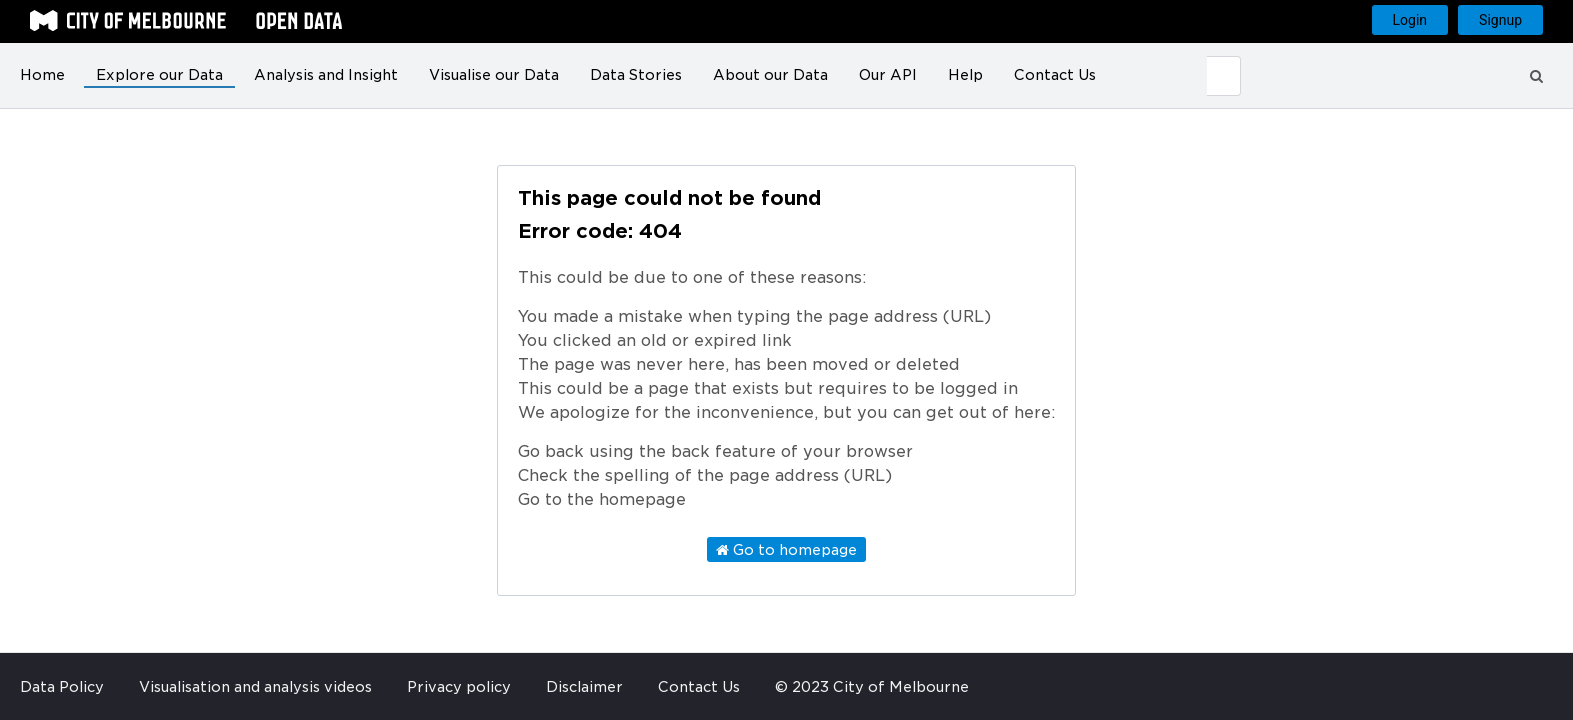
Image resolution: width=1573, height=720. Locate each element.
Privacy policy (459, 687)
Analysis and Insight (326, 75)
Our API (888, 75)
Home (42, 75)
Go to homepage (786, 550)
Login (1410, 20)
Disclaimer (584, 687)
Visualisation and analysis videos (255, 687)
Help (965, 75)
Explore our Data (159, 75)
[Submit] (1224, 76)
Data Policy (62, 687)
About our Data (770, 75)
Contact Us (1055, 75)
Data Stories (636, 75)
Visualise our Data (494, 75)
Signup (1500, 20)
